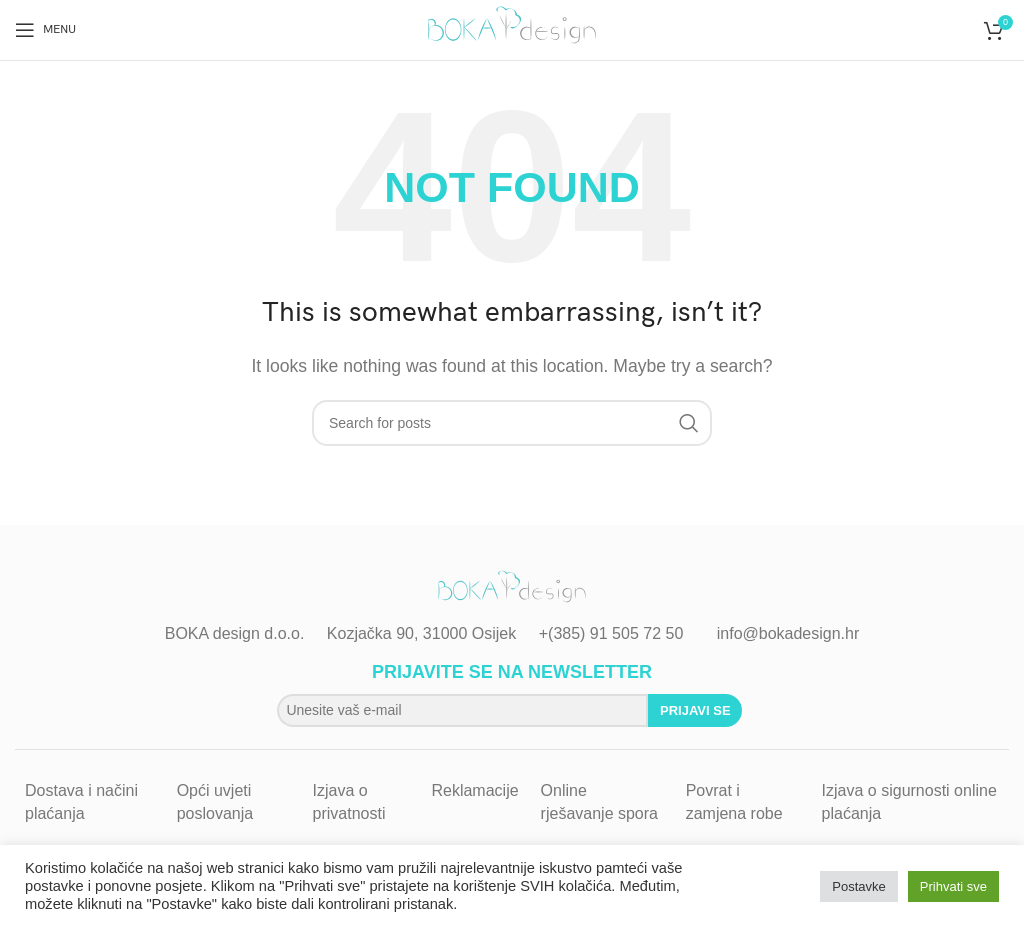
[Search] (512, 423)
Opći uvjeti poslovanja (215, 801)
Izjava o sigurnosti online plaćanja (909, 801)
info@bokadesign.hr (788, 633)
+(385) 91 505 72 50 (611, 633)
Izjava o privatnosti (349, 801)
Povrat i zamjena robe (734, 801)
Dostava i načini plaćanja (81, 801)
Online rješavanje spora (599, 801)
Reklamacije (474, 790)
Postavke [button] (858, 886)
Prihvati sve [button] (953, 886)
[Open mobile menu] (45, 30)
